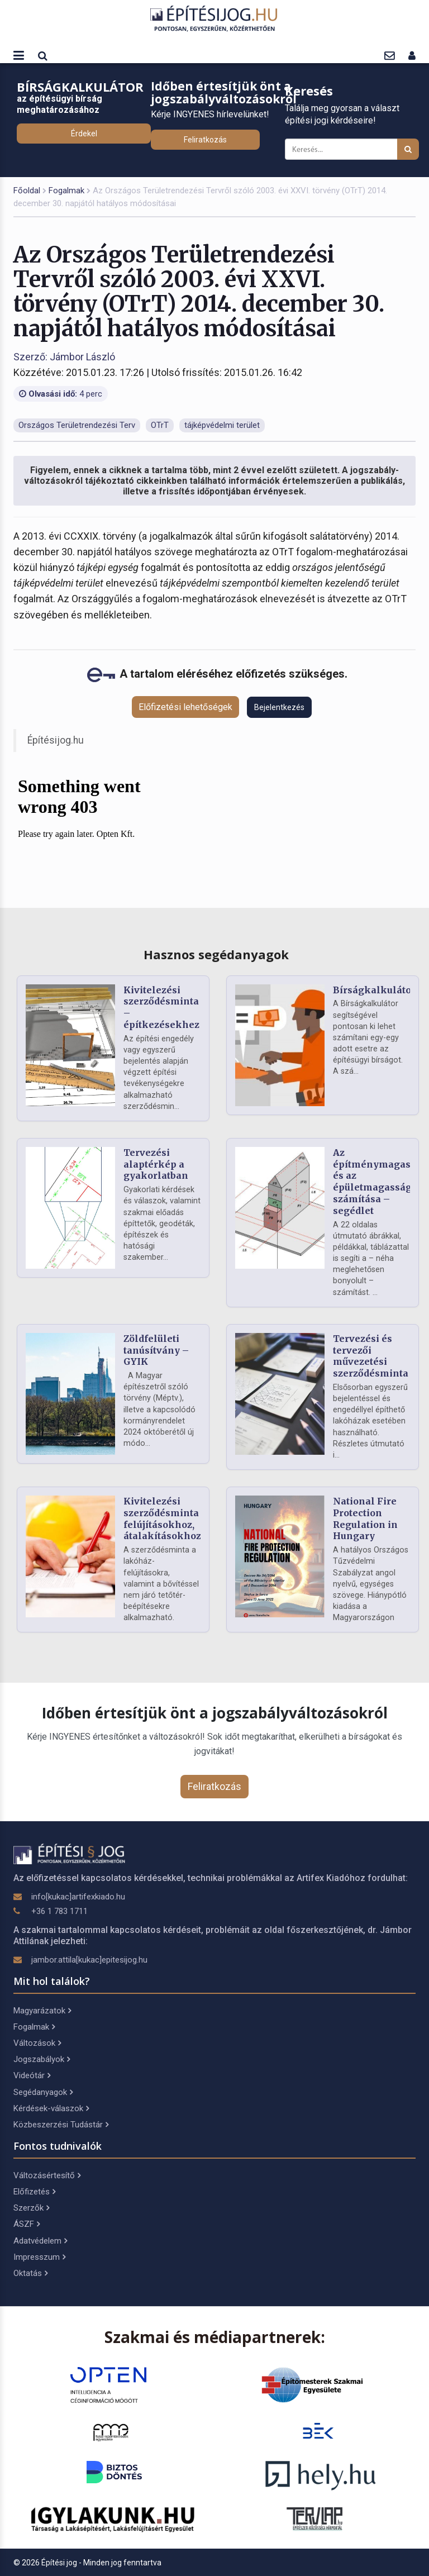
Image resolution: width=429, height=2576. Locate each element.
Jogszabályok (41, 2059)
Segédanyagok (43, 2092)
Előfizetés (34, 2192)
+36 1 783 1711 (59, 1911)
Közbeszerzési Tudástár (60, 2125)
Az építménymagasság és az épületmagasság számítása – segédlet (380, 1181)
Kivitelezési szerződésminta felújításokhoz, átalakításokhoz (162, 1518)
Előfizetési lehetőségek (185, 707)
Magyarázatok (42, 2011)
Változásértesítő (46, 2175)
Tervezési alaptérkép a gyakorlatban (155, 1164)
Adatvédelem (40, 2241)
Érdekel (84, 133)
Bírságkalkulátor (374, 990)
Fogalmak (66, 190)
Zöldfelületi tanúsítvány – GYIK (156, 1350)
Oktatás (30, 2273)
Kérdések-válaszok (51, 2108)
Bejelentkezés (279, 707)
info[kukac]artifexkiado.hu (78, 1897)
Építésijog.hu (55, 740)
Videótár (31, 2075)
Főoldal (26, 190)
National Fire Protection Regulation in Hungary (365, 1518)
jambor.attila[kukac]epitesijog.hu (89, 1960)
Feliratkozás (205, 139)
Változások (37, 2043)
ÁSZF (26, 2224)
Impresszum (39, 2257)
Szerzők (31, 2208)
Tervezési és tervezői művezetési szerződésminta (370, 1356)
